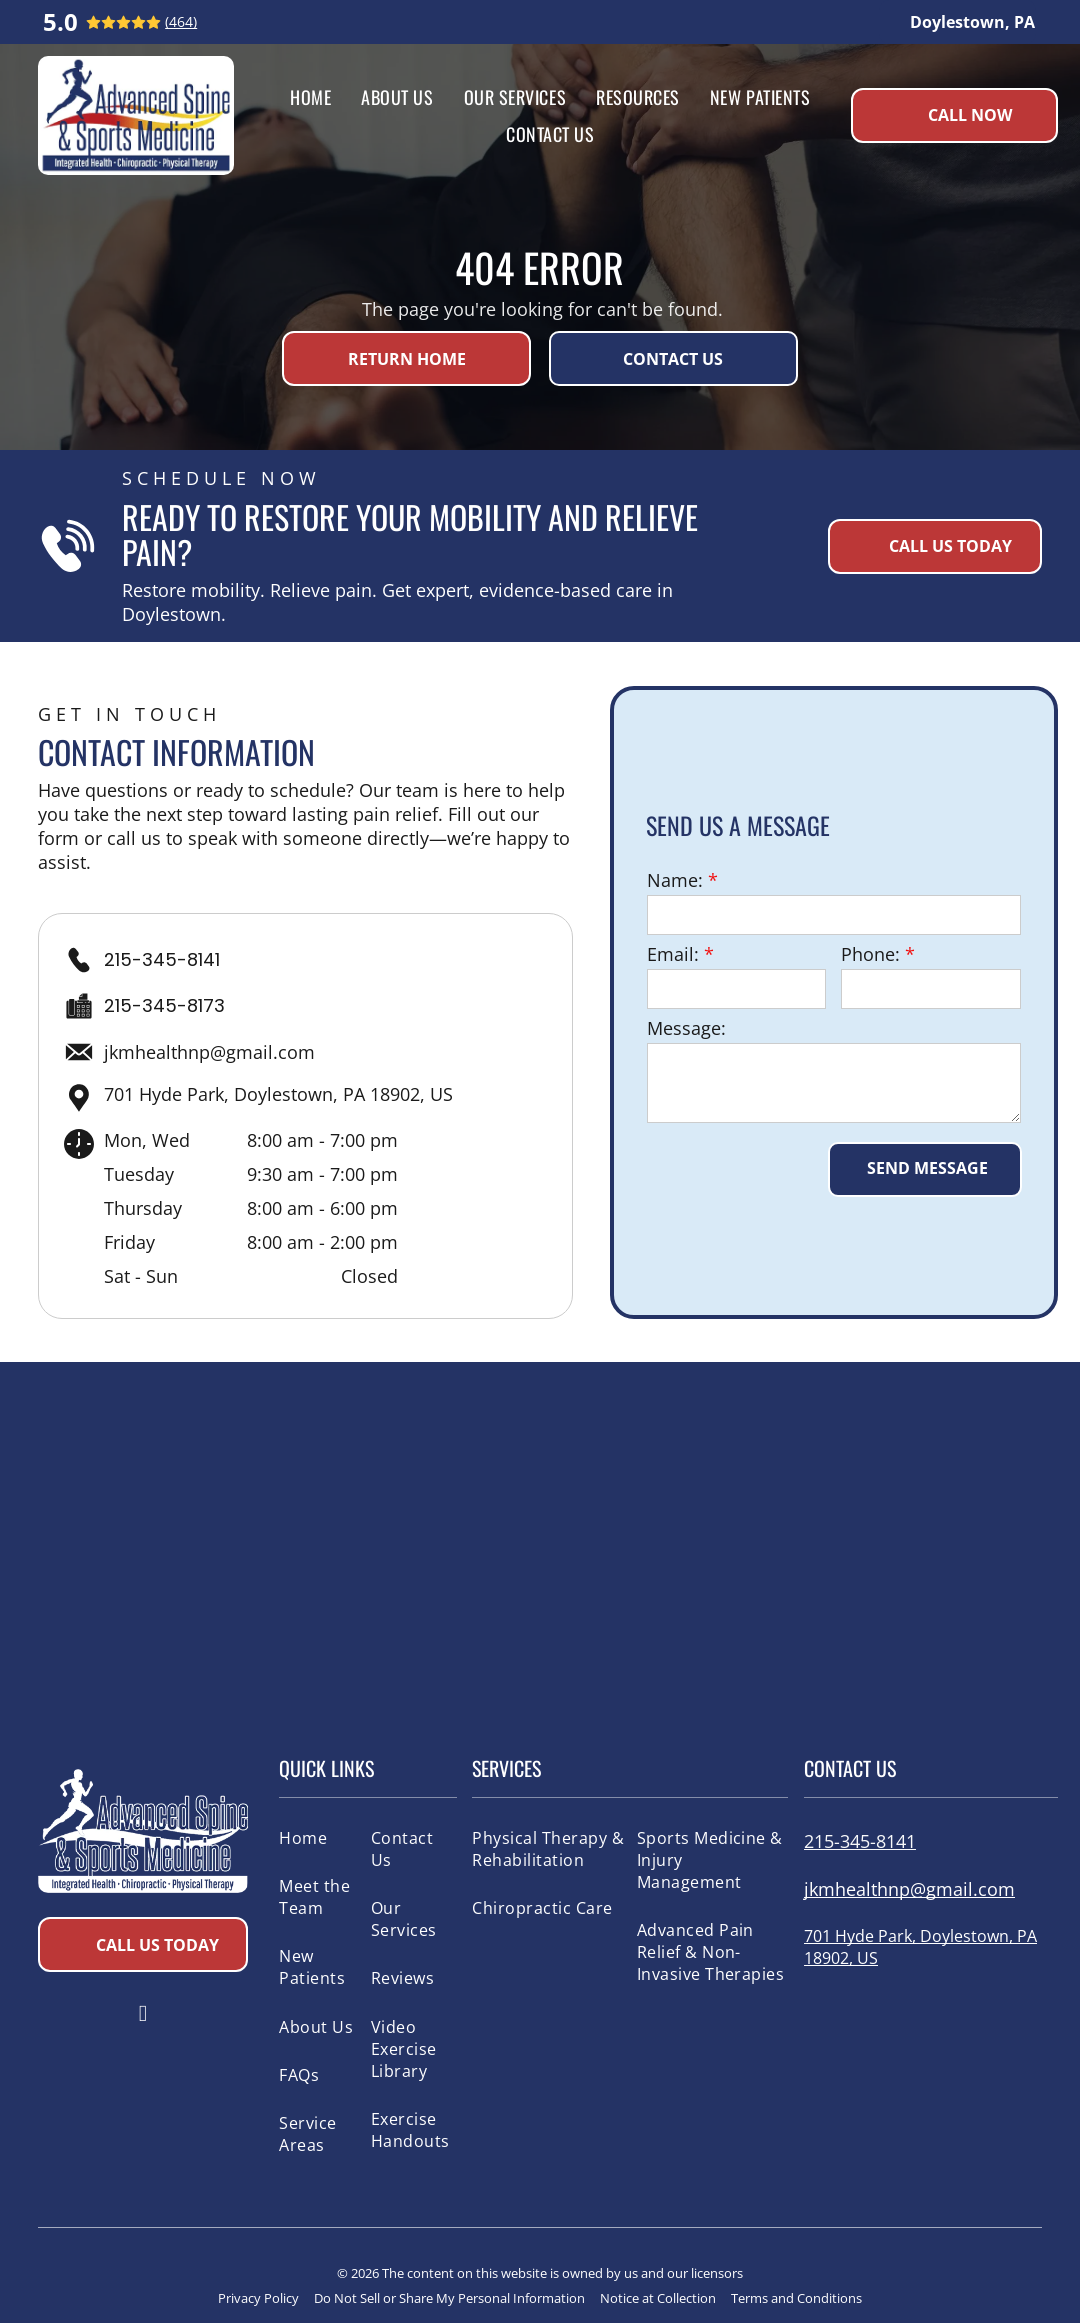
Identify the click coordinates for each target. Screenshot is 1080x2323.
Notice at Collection (658, 2298)
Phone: (870, 954)
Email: (673, 954)
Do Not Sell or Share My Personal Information (449, 2298)
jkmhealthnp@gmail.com (209, 1052)
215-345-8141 (162, 959)
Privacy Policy (258, 2298)
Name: (675, 880)
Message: (686, 1028)
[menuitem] (310, 96)
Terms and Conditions (796, 2298)
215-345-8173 (164, 1005)
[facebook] (142, 2016)
